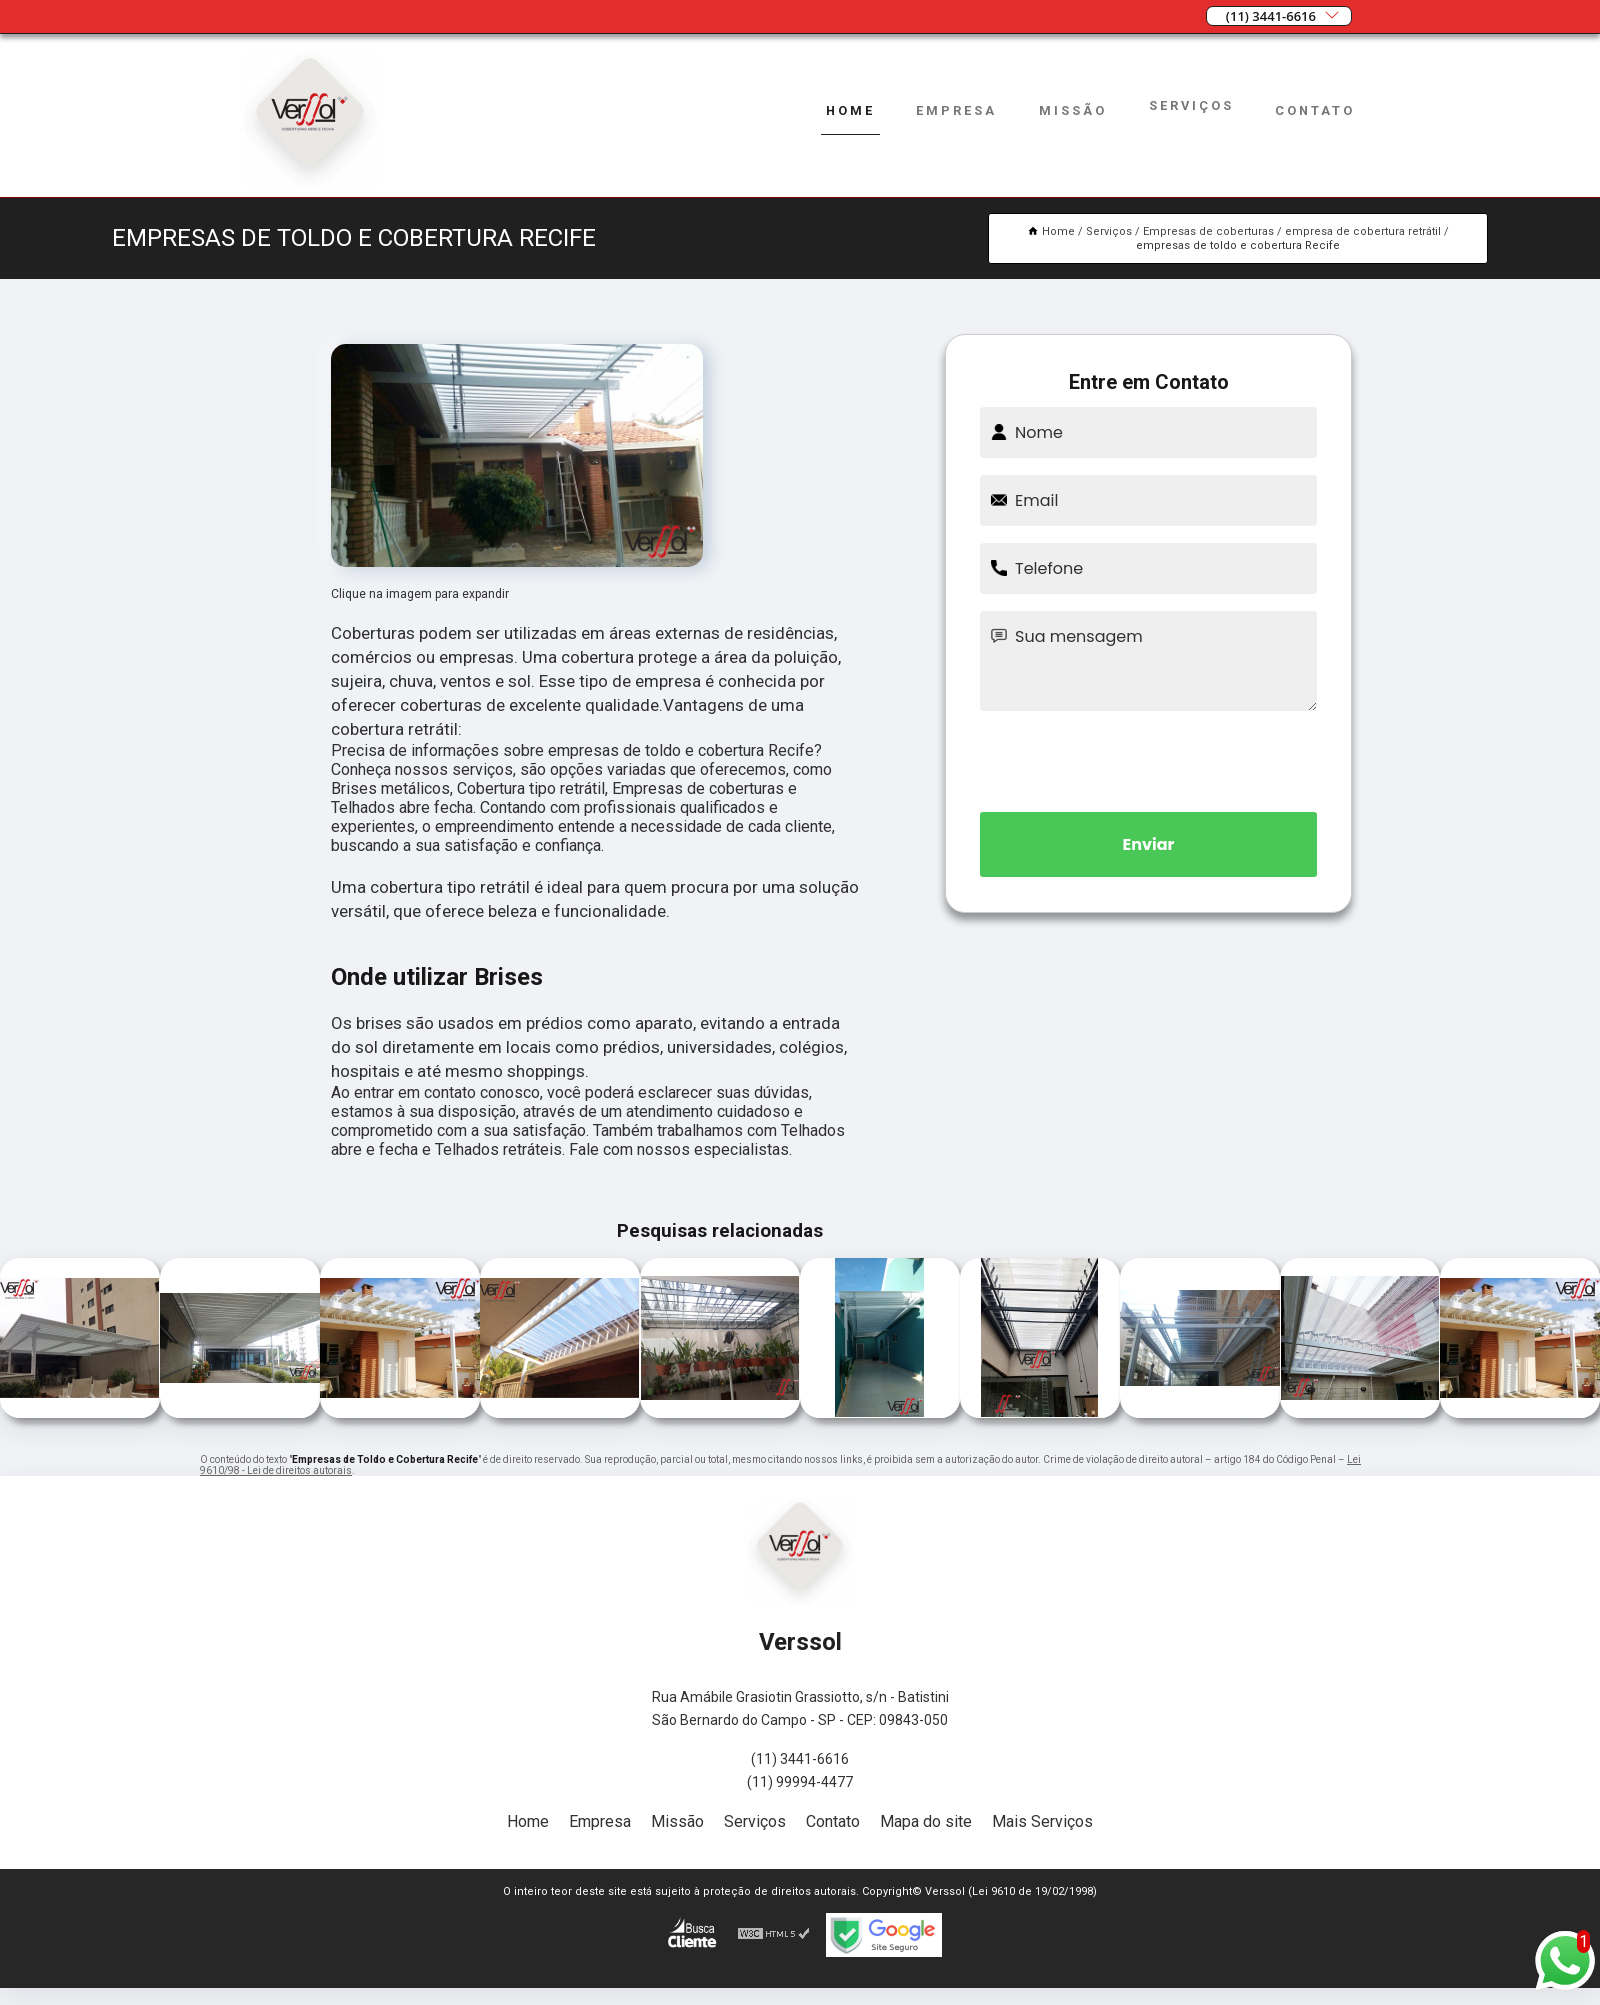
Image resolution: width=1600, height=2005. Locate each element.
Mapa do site (926, 1821)
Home (850, 110)
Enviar (1149, 844)
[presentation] (1149, 758)
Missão (1073, 110)
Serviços (1191, 105)
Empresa (956, 110)
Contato (1315, 110)
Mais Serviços (1042, 1821)
